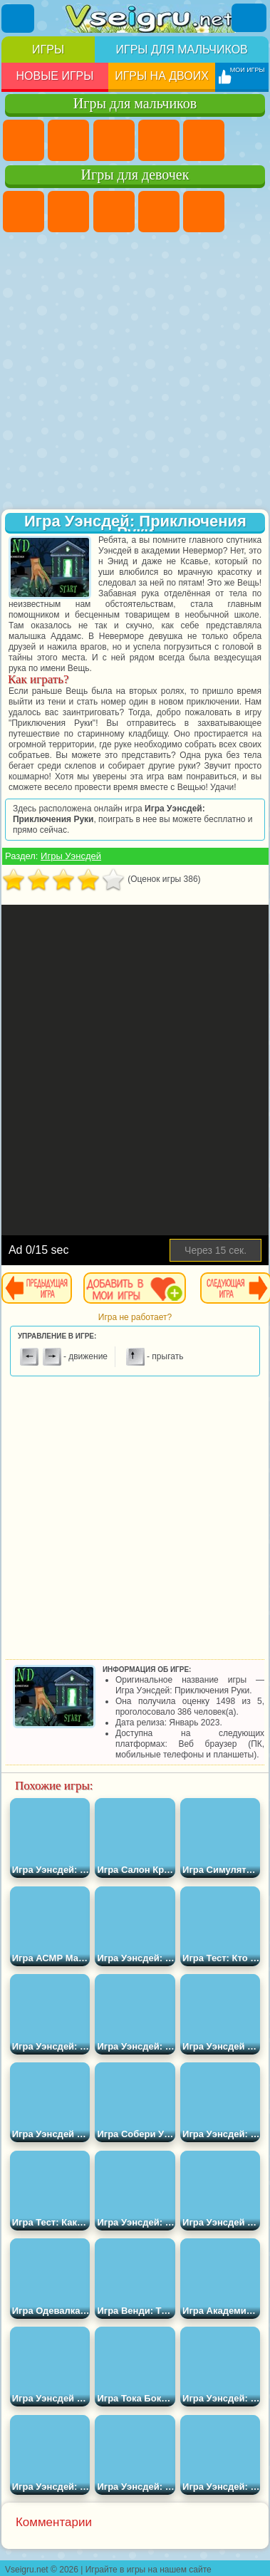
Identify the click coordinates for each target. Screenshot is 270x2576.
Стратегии (114, 140)
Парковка (23, 140)
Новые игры (54, 76)
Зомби (203, 140)
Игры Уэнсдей (71, 856)
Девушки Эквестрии (68, 211)
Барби (159, 211)
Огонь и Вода (114, 211)
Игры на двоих (162, 76)
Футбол (68, 140)
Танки (159, 140)
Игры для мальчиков (181, 49)
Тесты (203, 211)
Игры (48, 49)
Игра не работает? (135, 1317)
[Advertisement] (133, 372)
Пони (23, 211)
